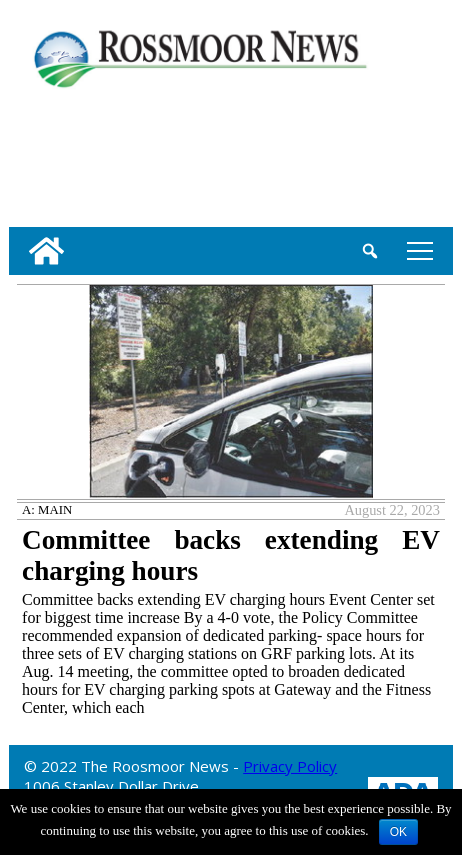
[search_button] (370, 251)
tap (420, 250)
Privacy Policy (290, 766)
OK (398, 832)
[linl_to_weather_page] (74, 154)
